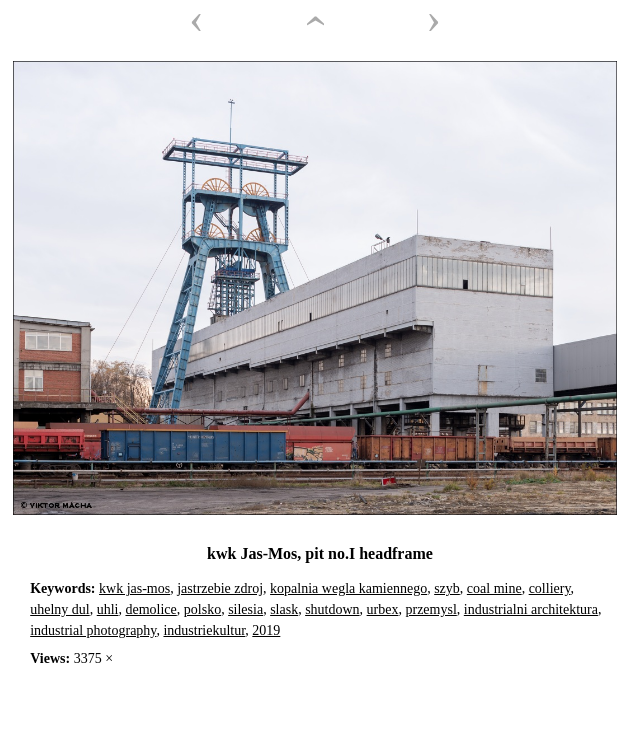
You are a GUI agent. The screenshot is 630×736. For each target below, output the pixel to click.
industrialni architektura (531, 609)
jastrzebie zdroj (220, 588)
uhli (108, 609)
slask (284, 609)
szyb (447, 588)
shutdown (332, 609)
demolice (150, 609)
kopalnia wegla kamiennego (348, 588)
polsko (202, 609)
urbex (383, 609)
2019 (266, 630)
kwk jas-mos (134, 588)
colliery (550, 588)
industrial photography (93, 630)
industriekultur (204, 630)
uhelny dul (60, 609)
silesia (245, 609)
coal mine (494, 588)
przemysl (430, 609)
